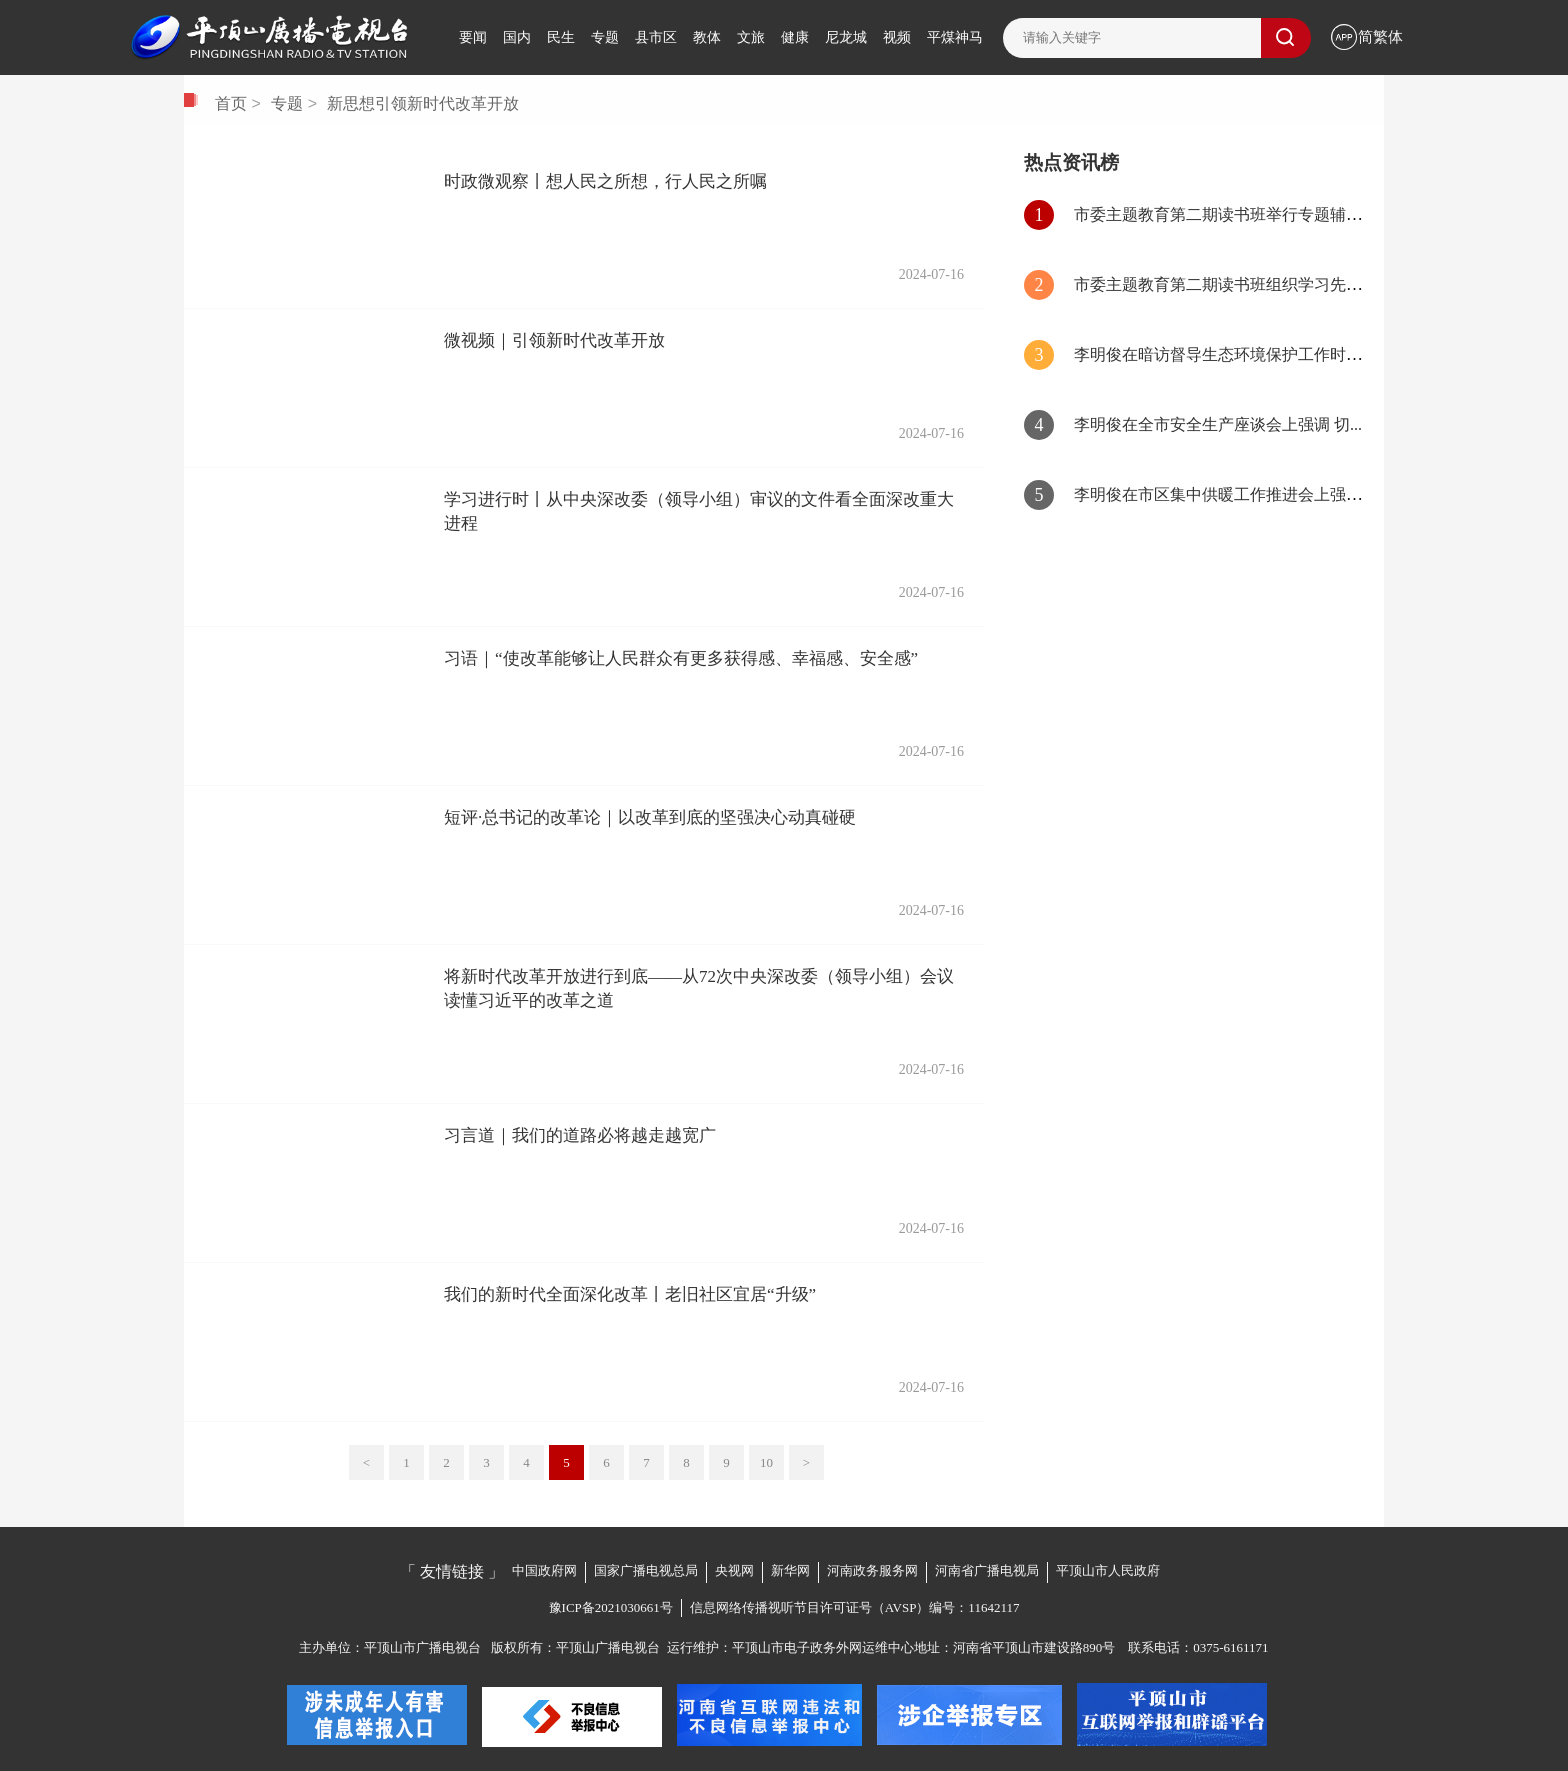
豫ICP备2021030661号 (611, 1607)
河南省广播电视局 (987, 1570)
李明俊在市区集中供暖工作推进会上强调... (1224, 494)
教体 (707, 37)
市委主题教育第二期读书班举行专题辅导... (1224, 214)
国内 (517, 37)
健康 (795, 37)
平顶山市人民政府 (1108, 1570)
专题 (605, 37)
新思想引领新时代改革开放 (423, 104)
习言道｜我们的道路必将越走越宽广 (580, 1135)
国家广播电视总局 (646, 1570)
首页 (231, 104)
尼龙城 (846, 37)
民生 (561, 37)
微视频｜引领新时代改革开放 (554, 340)
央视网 (734, 1570)
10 (766, 1462)
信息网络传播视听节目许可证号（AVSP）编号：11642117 (855, 1607)
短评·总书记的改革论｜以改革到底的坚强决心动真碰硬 (650, 817)
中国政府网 (544, 1570)
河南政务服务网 (872, 1570)
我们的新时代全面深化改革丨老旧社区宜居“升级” (630, 1294)
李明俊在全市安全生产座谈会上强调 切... (1218, 424)
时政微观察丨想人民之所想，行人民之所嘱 (605, 181)
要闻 (473, 37)
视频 (897, 37)
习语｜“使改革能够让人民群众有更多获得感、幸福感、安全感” (681, 658)
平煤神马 (955, 37)
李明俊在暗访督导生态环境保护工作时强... (1224, 354)
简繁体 (1380, 37)
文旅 (751, 37)
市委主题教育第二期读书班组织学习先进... (1224, 284)
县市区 (656, 37)
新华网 (790, 1570)
